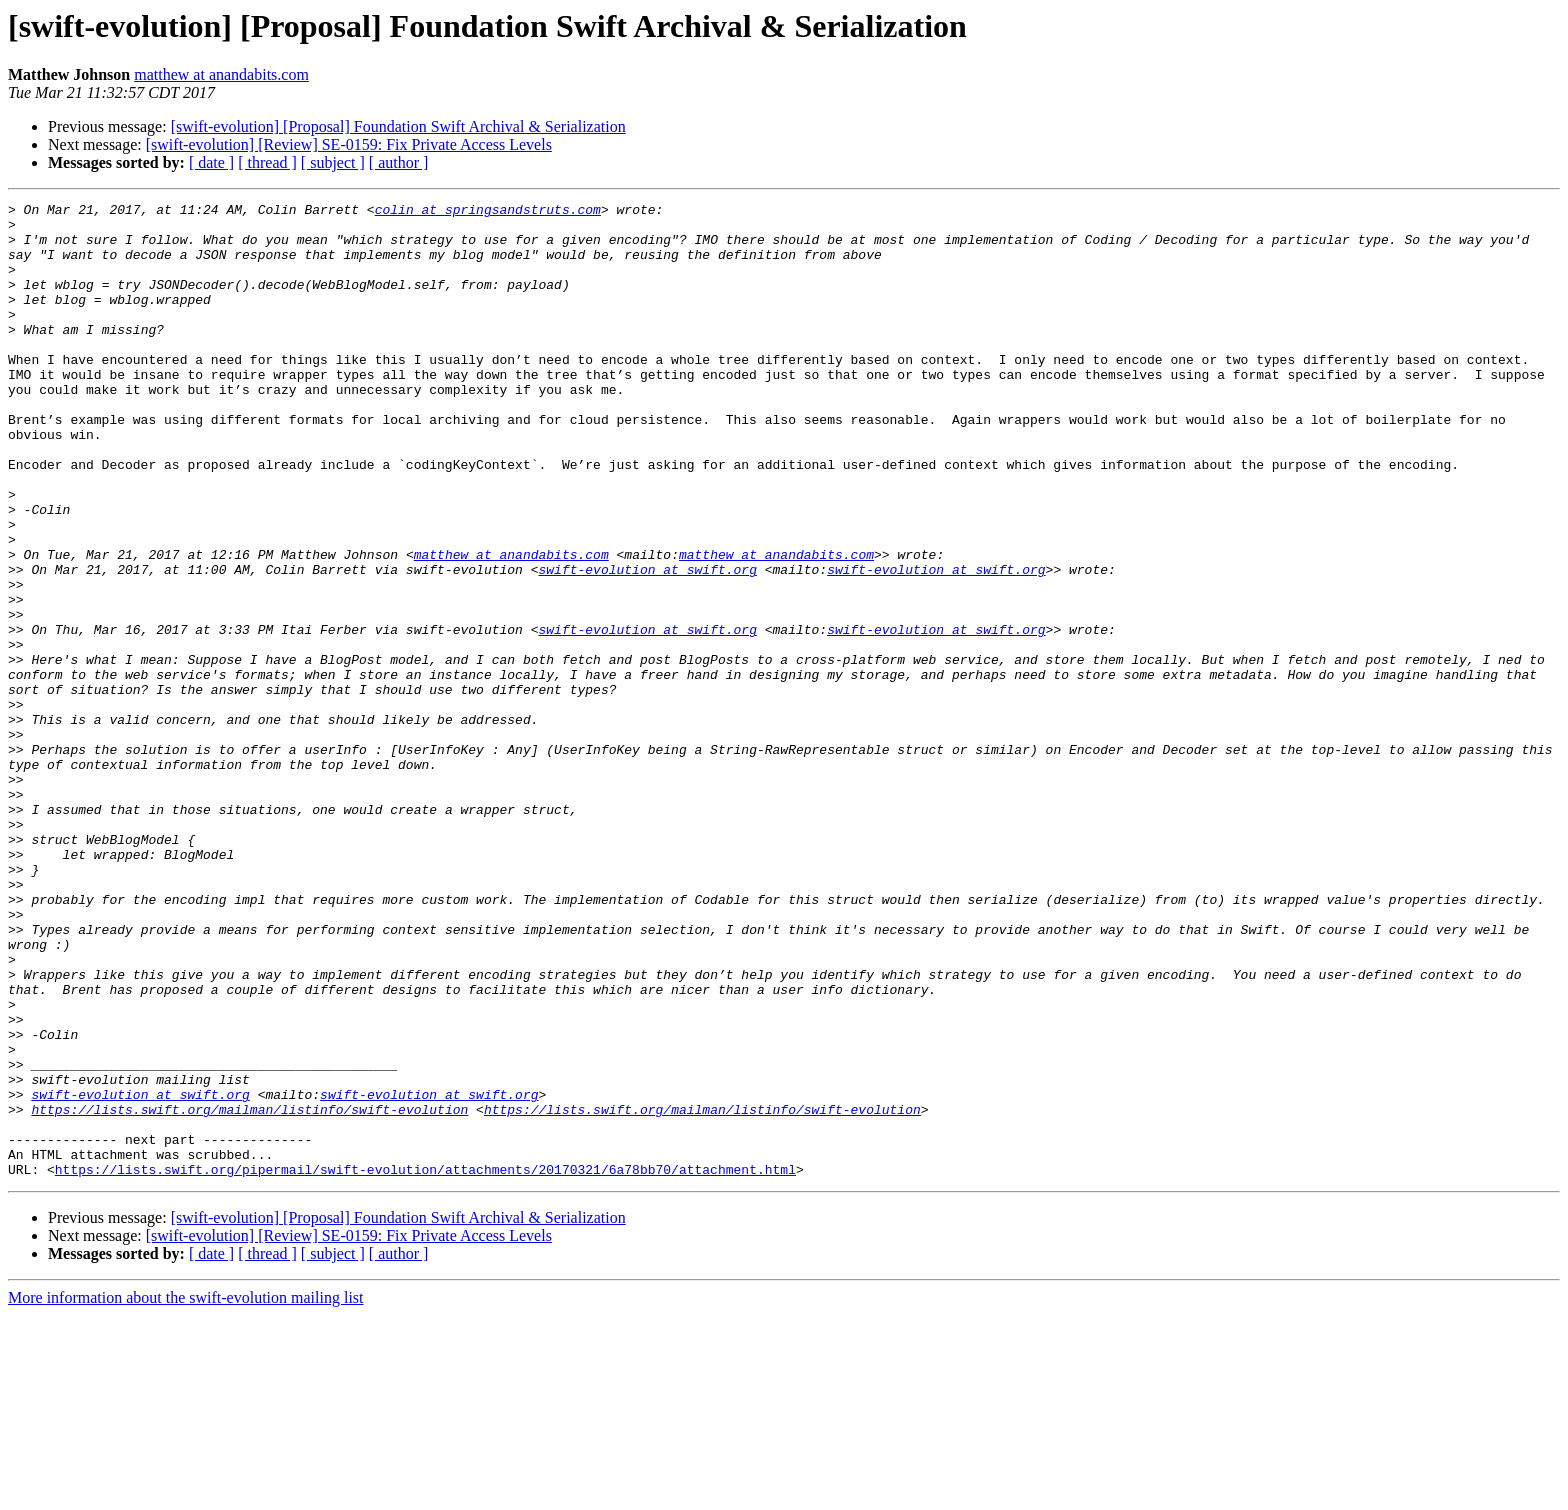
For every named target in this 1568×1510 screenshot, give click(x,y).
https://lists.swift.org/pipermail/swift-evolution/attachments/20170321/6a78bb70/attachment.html (425, 1364)
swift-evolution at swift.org (647, 644)
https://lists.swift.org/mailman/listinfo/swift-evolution (249, 1292)
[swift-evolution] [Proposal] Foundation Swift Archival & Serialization (398, 126)
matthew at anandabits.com (221, 74)
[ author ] (399, 162)
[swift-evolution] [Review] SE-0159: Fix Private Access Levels (349, 144)
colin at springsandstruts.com (488, 212)
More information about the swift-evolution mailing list (186, 1492)
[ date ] (211, 162)
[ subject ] (333, 162)
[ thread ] (267, 162)
